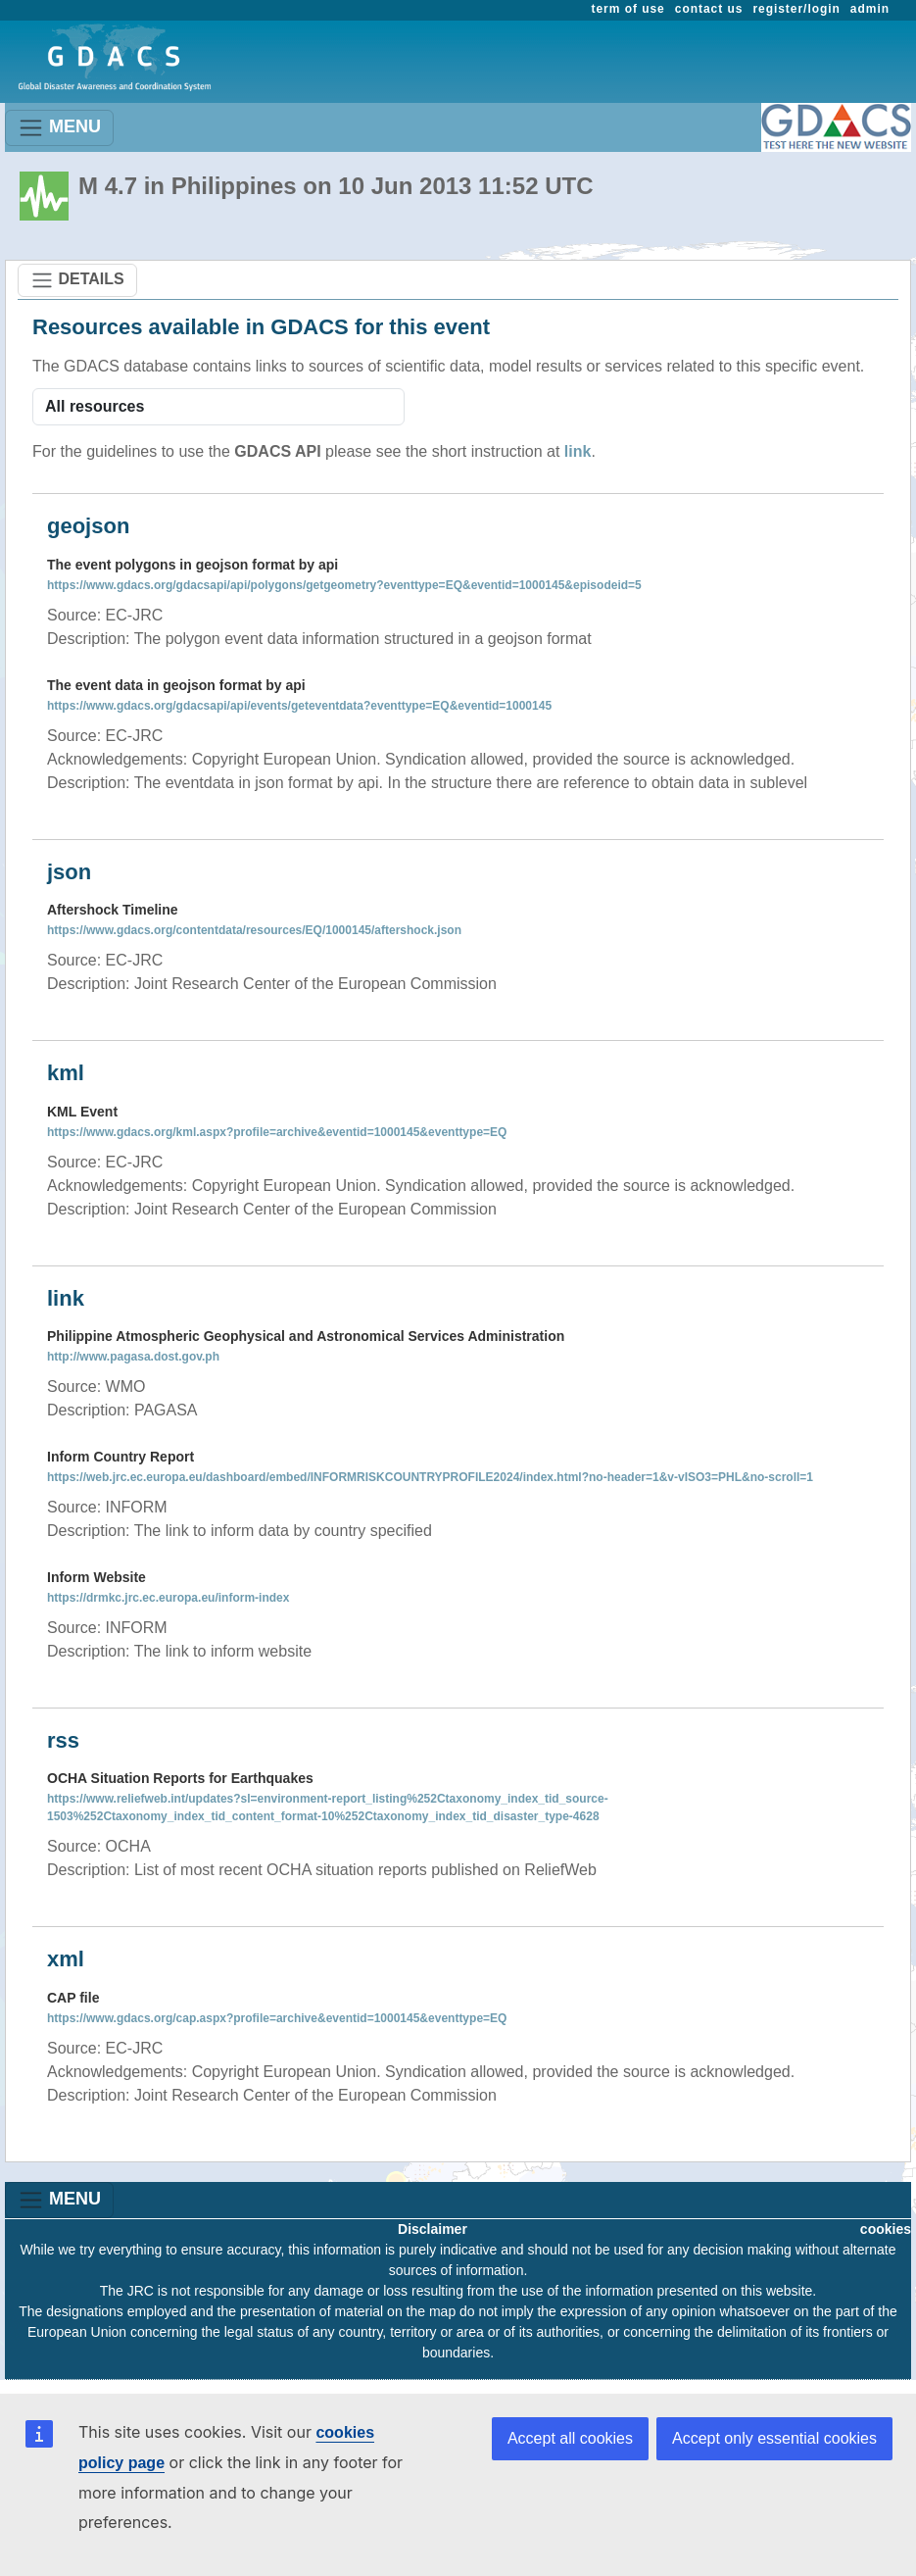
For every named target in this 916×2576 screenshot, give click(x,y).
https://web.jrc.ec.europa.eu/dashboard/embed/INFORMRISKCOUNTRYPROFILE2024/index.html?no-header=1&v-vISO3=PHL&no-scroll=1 (430, 1477)
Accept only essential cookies (774, 2438)
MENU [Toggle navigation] (59, 128)
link (578, 451)
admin (870, 9)
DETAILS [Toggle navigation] (77, 280)
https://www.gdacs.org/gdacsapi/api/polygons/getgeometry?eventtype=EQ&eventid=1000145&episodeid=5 (344, 585)
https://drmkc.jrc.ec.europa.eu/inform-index (168, 1598)
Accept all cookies (570, 2438)
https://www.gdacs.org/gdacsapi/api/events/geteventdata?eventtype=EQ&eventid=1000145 (299, 706)
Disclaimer (432, 2229)
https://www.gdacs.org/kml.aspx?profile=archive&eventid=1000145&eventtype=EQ (276, 1132)
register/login (796, 9)
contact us (709, 9)
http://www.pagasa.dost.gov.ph (133, 1356)
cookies (885, 2229)
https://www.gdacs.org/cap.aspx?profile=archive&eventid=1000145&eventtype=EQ (276, 2018)
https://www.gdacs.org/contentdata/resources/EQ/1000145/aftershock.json (254, 930)
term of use (628, 9)
